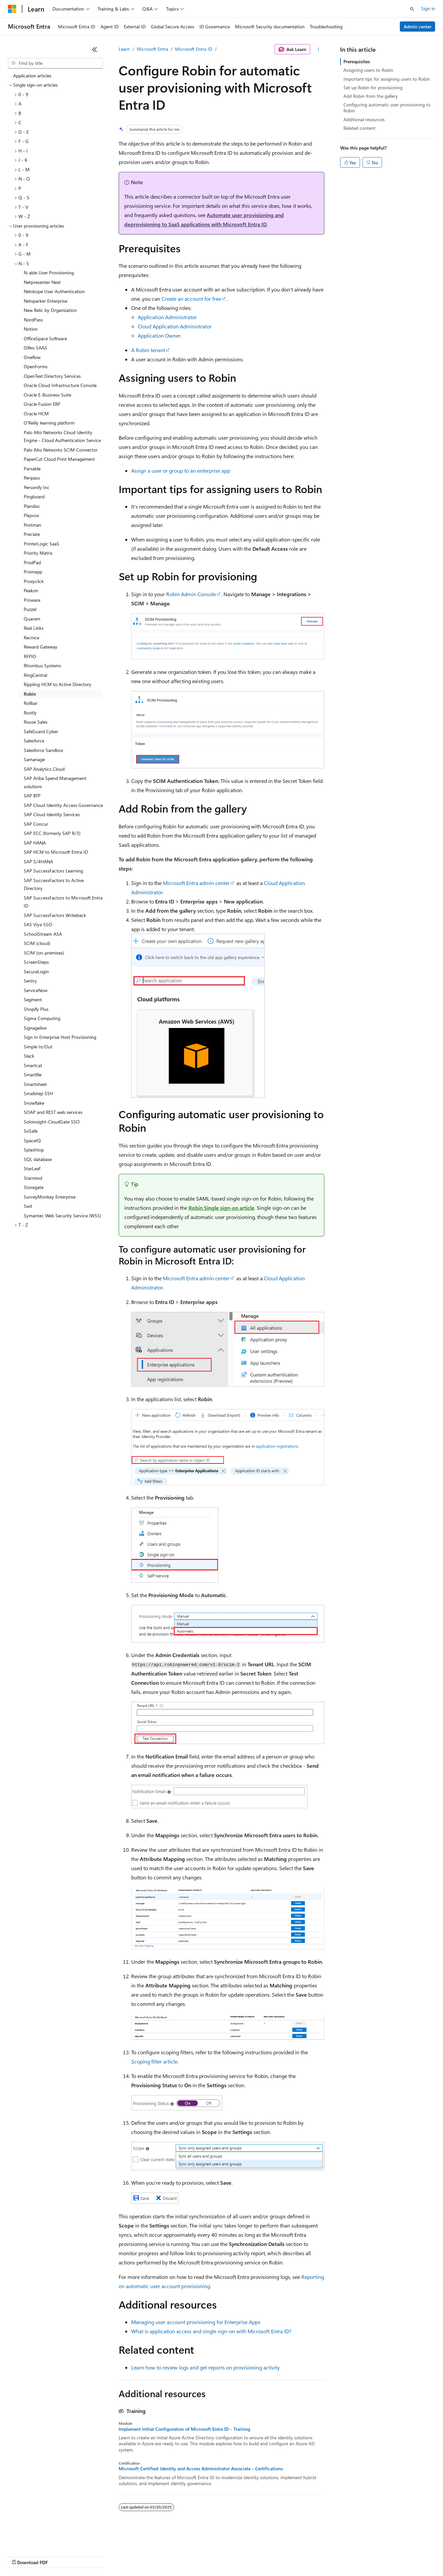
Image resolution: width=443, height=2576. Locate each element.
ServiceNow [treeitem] (35, 990)
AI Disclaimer (21, 2556)
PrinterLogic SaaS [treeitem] (41, 543)
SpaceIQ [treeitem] (32, 1140)
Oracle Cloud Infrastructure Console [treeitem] (60, 385)
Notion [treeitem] (31, 329)
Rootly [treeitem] (30, 712)
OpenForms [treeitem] (35, 366)
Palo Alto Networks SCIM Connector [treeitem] (61, 450)
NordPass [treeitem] (33, 320)
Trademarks (273, 2556)
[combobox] (55, 63)
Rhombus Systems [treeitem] (42, 665)
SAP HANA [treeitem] (35, 843)
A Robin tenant (148, 349)
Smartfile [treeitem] (33, 1074)
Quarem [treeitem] (32, 619)
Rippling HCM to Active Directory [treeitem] (57, 684)
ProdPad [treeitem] (32, 562)
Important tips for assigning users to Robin (386, 79)
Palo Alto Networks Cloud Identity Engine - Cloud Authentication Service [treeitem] (62, 436)
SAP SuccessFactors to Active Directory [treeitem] (54, 884)
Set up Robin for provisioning (372, 87)
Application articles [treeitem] (32, 75)
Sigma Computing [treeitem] (42, 1018)
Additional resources (364, 119)
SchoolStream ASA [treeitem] (43, 934)
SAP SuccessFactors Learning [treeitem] (53, 871)
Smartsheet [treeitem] (35, 1084)
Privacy (144, 2556)
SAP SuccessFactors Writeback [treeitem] (55, 915)
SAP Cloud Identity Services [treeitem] (52, 814)
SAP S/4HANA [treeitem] (38, 861)
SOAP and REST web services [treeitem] (53, 1112)
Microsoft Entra (152, 49)
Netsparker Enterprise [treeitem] (45, 301)
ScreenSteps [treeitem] (36, 962)
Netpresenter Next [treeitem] (42, 282)
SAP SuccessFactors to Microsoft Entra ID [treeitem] (63, 902)
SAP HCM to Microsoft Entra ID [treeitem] (56, 852)
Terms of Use (241, 2556)
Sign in (428, 8)
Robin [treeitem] (30, 694)
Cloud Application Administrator (175, 326)
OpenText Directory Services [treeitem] (52, 376)
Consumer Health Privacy (189, 2556)
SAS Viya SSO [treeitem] (38, 924)
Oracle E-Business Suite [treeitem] (47, 395)
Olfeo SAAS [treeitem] (35, 348)
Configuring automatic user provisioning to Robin (386, 107)
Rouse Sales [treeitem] (35, 722)
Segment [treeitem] (33, 999)
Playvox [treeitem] (31, 515)
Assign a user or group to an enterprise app (180, 470)
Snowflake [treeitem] (34, 1103)
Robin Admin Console (191, 594)
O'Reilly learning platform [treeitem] (49, 423)
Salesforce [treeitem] (34, 740)
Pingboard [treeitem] (34, 496)
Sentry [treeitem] (30, 981)
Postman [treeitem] (32, 525)
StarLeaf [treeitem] (32, 1168)
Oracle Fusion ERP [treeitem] (42, 404)
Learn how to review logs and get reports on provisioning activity (205, 2367)
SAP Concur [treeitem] (36, 824)
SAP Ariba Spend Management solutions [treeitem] (55, 782)
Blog (89, 2556)
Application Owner (159, 335)
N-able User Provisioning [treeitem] (49, 272)
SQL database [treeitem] (38, 1159)
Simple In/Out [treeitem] (38, 1046)
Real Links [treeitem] (34, 628)
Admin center (417, 26)
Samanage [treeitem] (34, 759)
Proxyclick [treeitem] (34, 581)
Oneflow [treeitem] (32, 357)
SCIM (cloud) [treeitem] (37, 943)
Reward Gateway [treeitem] (40, 647)
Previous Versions (59, 2556)
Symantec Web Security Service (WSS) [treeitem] (62, 1215)
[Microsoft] (12, 9)
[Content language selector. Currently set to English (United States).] (38, 2540)
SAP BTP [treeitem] (32, 795)
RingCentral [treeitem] (35, 675)
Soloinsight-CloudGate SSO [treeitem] (52, 1122)
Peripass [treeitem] (32, 478)
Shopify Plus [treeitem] (36, 1009)
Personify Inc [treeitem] (36, 487)
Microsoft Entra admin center (196, 882)
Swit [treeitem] (28, 1206)
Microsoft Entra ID (193, 49)
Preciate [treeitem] (32, 534)
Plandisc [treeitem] (32, 506)
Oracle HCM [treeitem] (36, 413)
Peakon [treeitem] (31, 590)
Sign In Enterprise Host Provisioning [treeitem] (60, 1037)
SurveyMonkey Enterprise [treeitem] (49, 1197)
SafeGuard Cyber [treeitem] (41, 731)
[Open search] (412, 9)
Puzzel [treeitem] (30, 609)
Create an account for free (191, 298)
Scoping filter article (154, 2061)
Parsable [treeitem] (32, 468)
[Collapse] (94, 49)
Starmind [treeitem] (33, 1178)
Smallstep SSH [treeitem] (38, 1093)
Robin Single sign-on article (221, 1207)
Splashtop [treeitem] (34, 1150)
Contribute (118, 2556)
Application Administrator (167, 317)
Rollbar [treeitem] (31, 703)
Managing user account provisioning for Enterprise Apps (195, 2321)
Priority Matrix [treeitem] (38, 553)
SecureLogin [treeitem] (36, 971)
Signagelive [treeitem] (35, 1028)
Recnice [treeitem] (31, 637)
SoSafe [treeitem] (31, 1131)
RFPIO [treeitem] (30, 656)
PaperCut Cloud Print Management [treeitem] (59, 459)
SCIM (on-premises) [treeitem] (44, 953)
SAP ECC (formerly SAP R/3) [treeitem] (52, 833)
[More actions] (318, 49)
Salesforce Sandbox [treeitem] (43, 750)
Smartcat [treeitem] (33, 1065)
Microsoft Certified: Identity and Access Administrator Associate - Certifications (201, 2469)
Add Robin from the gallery (370, 96)
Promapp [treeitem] (33, 571)
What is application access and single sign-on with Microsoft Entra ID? (211, 2331)
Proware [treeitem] (32, 600)
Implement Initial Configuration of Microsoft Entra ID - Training (184, 2429)
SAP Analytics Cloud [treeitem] (44, 769)
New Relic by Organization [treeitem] (50, 310)
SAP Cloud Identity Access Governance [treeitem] (63, 805)
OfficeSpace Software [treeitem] (45, 338)
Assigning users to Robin (368, 70)
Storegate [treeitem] (34, 1187)
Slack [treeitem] (29, 1056)
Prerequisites (356, 61)
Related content (359, 128)
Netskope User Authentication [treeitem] (54, 291)
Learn (124, 49)
